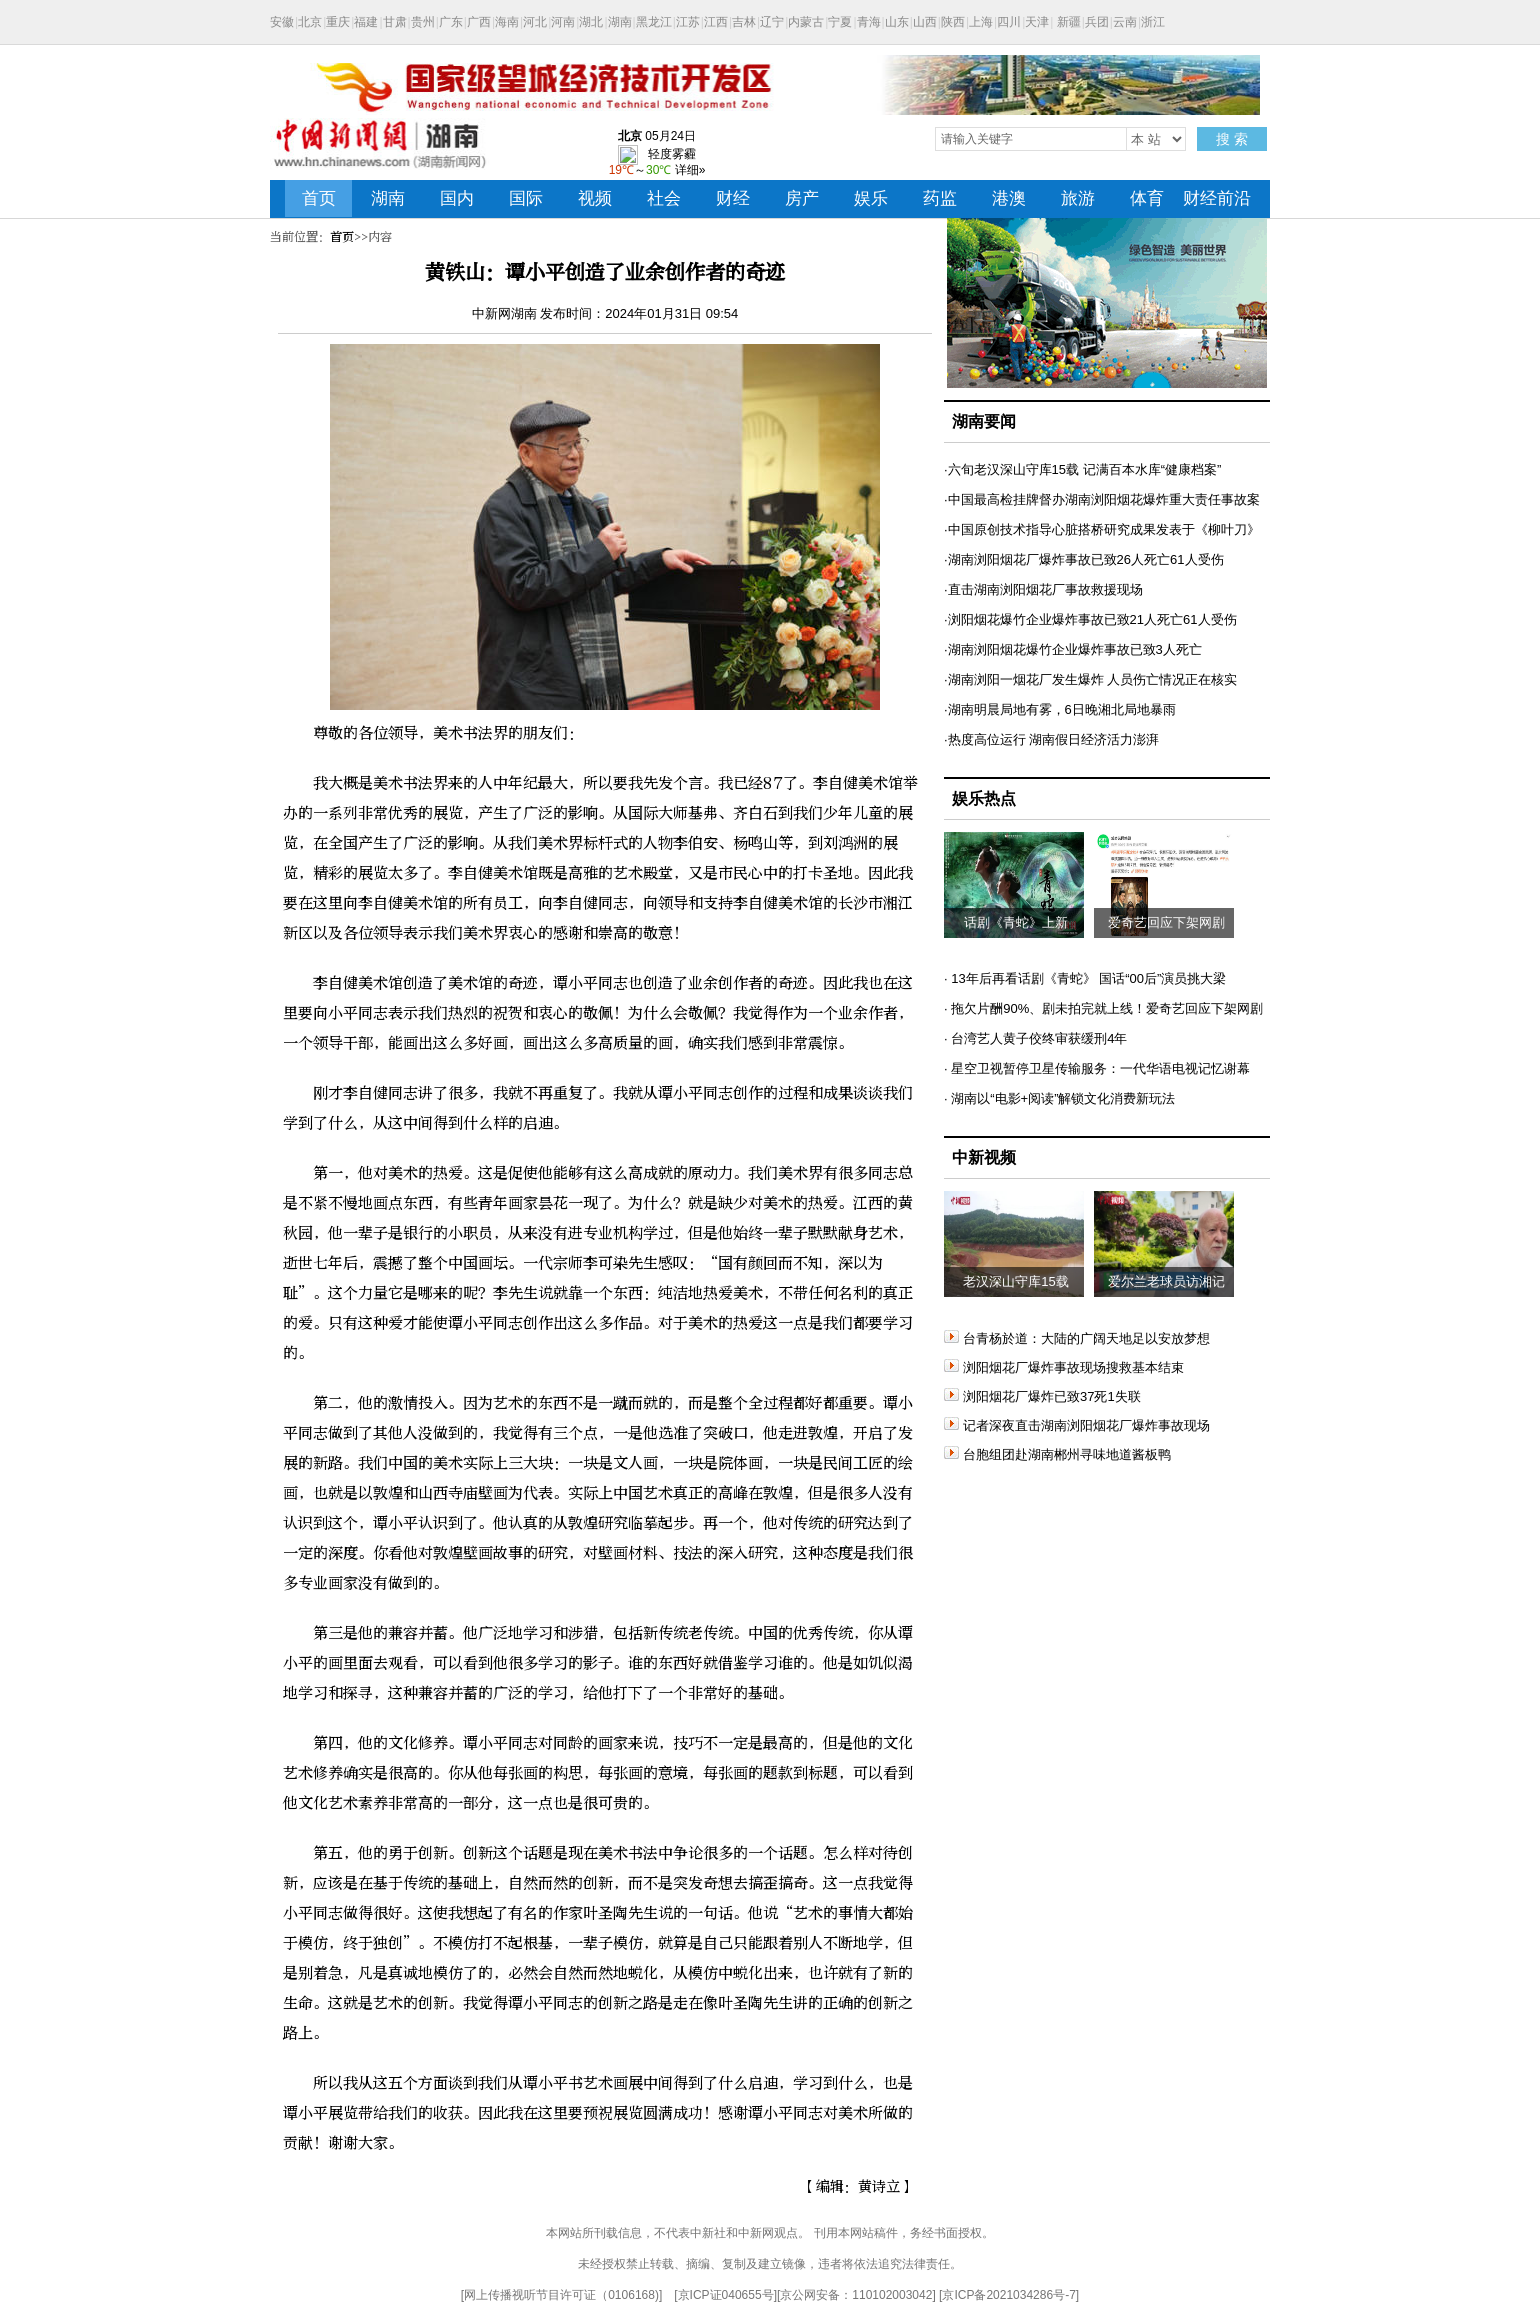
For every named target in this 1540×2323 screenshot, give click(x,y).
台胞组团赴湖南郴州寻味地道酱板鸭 (1057, 1454)
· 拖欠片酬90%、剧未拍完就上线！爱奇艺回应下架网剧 (1103, 1008)
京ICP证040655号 (726, 2295)
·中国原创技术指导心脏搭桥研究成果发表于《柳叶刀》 (1102, 529)
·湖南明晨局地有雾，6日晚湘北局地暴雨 (1060, 709)
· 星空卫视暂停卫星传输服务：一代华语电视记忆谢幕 (1097, 1068)
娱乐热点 (984, 798)
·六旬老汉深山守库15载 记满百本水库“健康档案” (1082, 469)
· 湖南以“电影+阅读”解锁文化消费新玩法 (1059, 1098)
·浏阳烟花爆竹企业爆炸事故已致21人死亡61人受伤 (1090, 619)
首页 (342, 237)
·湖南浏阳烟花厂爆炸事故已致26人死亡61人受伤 (1084, 559)
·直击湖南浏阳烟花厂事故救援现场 (1043, 589)
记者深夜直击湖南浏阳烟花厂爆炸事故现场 (1077, 1425)
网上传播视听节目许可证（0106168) (561, 2295)
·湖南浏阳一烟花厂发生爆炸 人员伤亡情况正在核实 (1090, 679)
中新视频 (984, 1157)
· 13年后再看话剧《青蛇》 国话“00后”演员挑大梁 (1085, 978)
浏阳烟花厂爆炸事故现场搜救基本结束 (1064, 1367)
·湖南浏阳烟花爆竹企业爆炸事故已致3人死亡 (1073, 649)
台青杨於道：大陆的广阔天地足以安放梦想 (1077, 1338)
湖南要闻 (984, 421)
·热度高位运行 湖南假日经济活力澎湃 (1051, 739)
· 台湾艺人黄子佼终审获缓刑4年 (1035, 1038)
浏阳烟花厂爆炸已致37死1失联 (1042, 1396)
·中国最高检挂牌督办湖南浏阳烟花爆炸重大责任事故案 (1102, 499)
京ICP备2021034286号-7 (1008, 2295)
